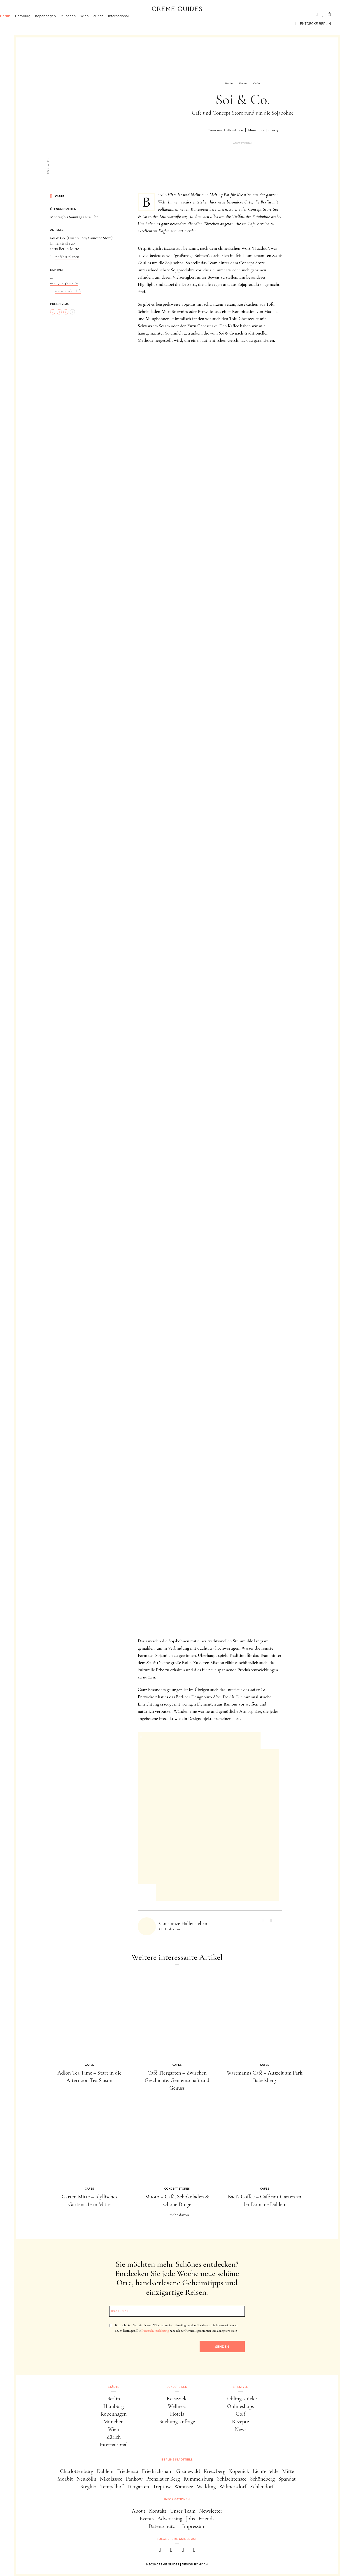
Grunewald (188, 2471)
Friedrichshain (157, 2471)
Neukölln (86, 2479)
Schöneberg (262, 2479)
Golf (240, 2414)
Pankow (134, 2479)
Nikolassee (111, 2479)
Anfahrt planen (67, 256)
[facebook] (160, 2551)
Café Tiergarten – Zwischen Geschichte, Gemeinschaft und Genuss (177, 2080)
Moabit (65, 2479)
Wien (107, 24)
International (141, 24)
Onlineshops (240, 2406)
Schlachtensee (232, 2479)
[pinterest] (183, 2551)
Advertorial (242, 143)
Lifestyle (87, 14)
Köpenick (239, 2471)
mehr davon (179, 2214)
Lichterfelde (266, 2471)
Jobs (190, 2518)
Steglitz (88, 2486)
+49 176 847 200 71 (64, 282)
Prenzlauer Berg (163, 2479)
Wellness (177, 2406)
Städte (30, 14)
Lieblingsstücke (240, 2398)
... (51, 277)
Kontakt (157, 2511)
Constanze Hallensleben (225, 130)
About (138, 2511)
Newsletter (210, 2511)
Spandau (287, 2479)
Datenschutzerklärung (155, 2331)
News (240, 2429)
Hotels (177, 2414)
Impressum (194, 2526)
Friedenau (127, 2471)
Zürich (121, 24)
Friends (206, 2518)
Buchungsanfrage (177, 2421)
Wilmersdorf (232, 2486)
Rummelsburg (198, 2479)
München (91, 24)
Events (147, 2518)
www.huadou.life (68, 291)
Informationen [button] (177, 2499)
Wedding (206, 2486)
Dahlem (105, 2471)
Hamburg (46, 24)
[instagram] (171, 2551)
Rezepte (240, 2421)
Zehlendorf (262, 2486)
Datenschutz (162, 2526)
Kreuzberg (215, 2471)
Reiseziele (177, 2398)
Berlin (28, 24)
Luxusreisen (58, 14)
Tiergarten (137, 2486)
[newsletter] (194, 2551)
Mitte (288, 2471)
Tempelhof (111, 2486)
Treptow (162, 2486)
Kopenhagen (68, 24)
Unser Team (183, 2511)
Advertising (169, 2518)
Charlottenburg (76, 2471)
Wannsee (183, 2486)
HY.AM (203, 2564)
